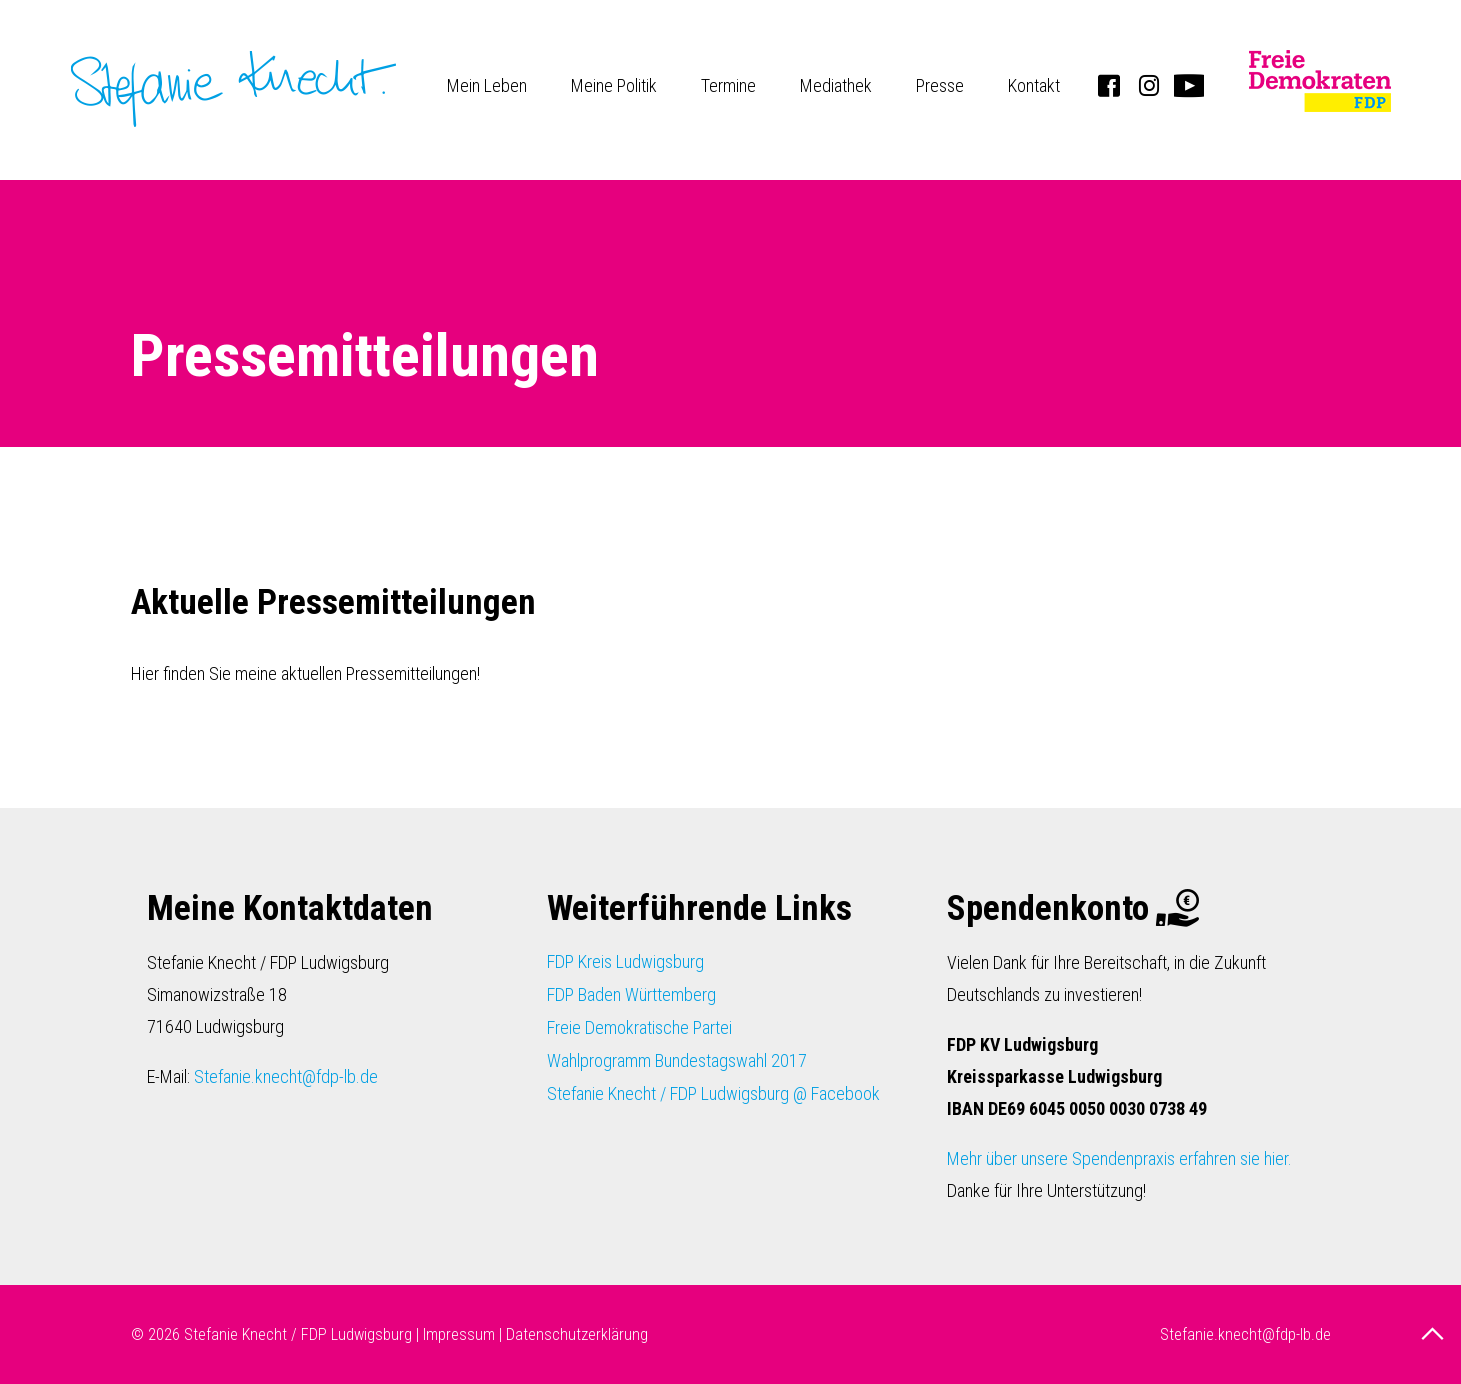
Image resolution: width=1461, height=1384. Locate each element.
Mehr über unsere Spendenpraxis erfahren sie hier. (1119, 1158)
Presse (940, 85)
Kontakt (1034, 85)
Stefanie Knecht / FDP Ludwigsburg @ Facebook (713, 1093)
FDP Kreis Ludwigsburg (625, 961)
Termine (728, 85)
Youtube (1189, 85)
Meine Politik (614, 85)
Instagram (1149, 85)
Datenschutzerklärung (577, 1334)
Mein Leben (487, 85)
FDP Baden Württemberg (631, 994)
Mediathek (836, 85)
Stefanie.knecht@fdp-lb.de (286, 1076)
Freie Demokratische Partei (639, 1027)
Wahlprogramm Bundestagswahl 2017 (677, 1060)
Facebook (1109, 85)
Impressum (459, 1334)
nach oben (1435, 1334)
